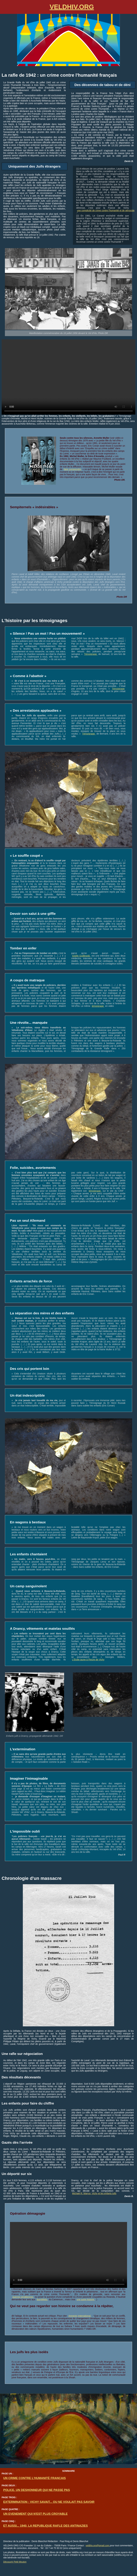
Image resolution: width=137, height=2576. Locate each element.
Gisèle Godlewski (81, 955)
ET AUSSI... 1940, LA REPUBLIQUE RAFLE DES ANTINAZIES (45, 2525)
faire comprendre (73, 469)
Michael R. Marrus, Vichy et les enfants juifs (94, 2193)
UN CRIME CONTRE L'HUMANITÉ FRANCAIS (34, 2478)
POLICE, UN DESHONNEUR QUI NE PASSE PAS (36, 2490)
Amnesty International (79, 2315)
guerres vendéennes (23, 2297)
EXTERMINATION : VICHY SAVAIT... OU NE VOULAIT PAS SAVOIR (48, 2502)
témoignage (98, 1006)
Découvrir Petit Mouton (14, 2562)
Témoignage (91, 654)
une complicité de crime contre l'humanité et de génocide (106, 210)
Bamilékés (42, 2299)
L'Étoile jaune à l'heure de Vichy (88, 1659)
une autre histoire (86, 2299)
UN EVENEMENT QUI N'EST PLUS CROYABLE (35, 2513)
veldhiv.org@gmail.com (98, 2545)
